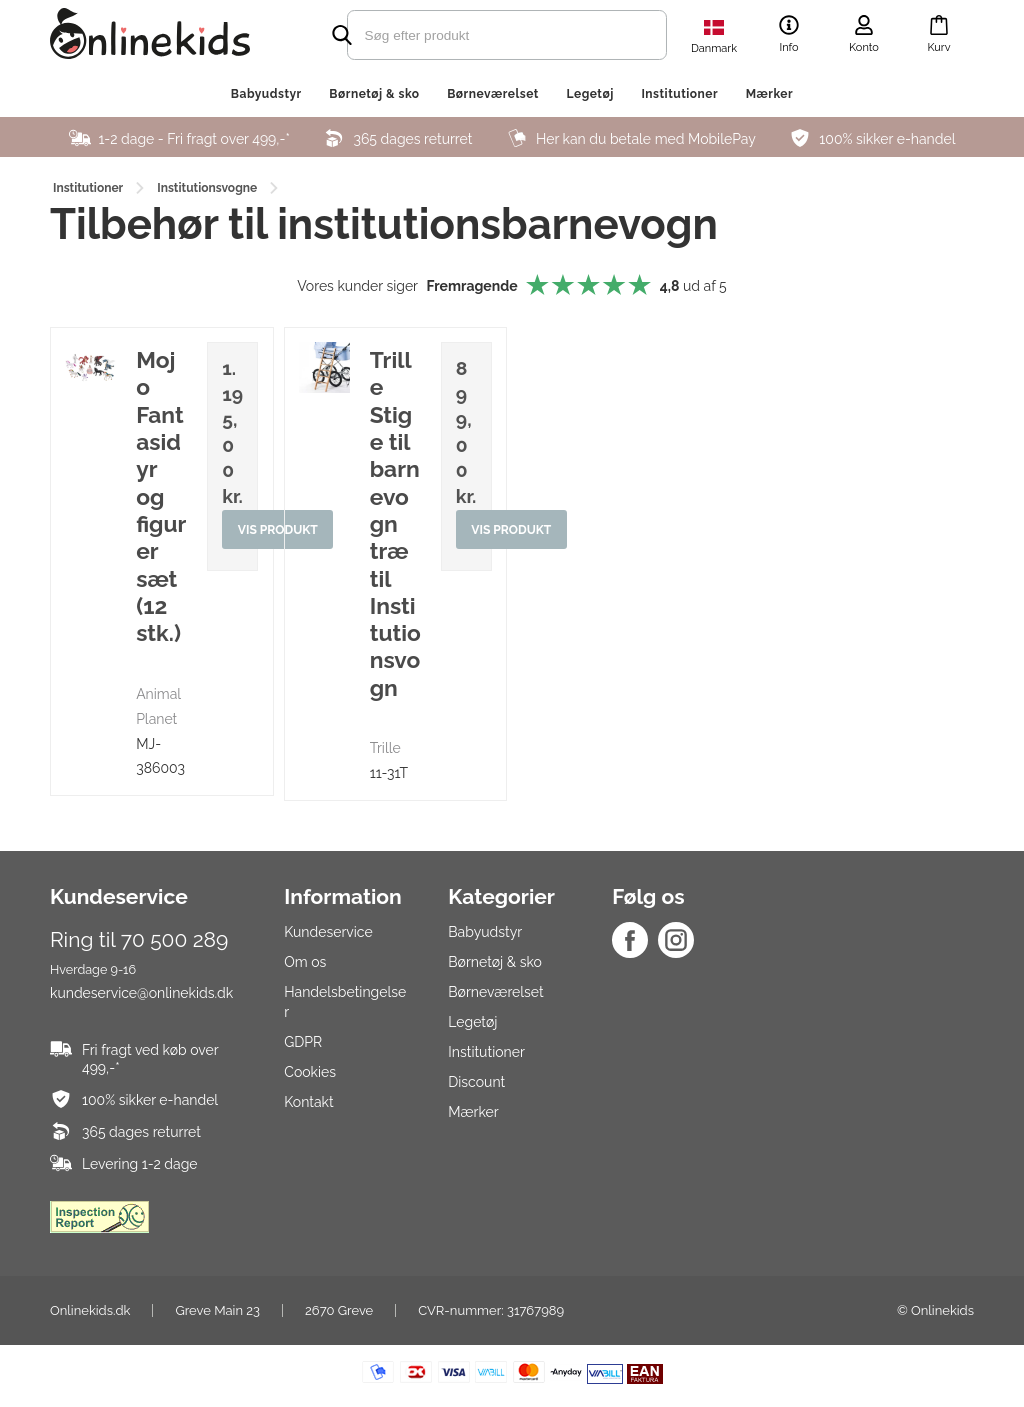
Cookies (310, 1072)
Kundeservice (328, 932)
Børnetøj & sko (374, 94)
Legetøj (589, 94)
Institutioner (679, 94)
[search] (472, 35)
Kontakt (308, 1102)
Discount (476, 1082)
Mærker (769, 94)
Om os (305, 962)
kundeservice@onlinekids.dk (141, 993)
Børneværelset (493, 94)
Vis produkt (512, 530)
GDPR (303, 1042)
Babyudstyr (266, 94)
